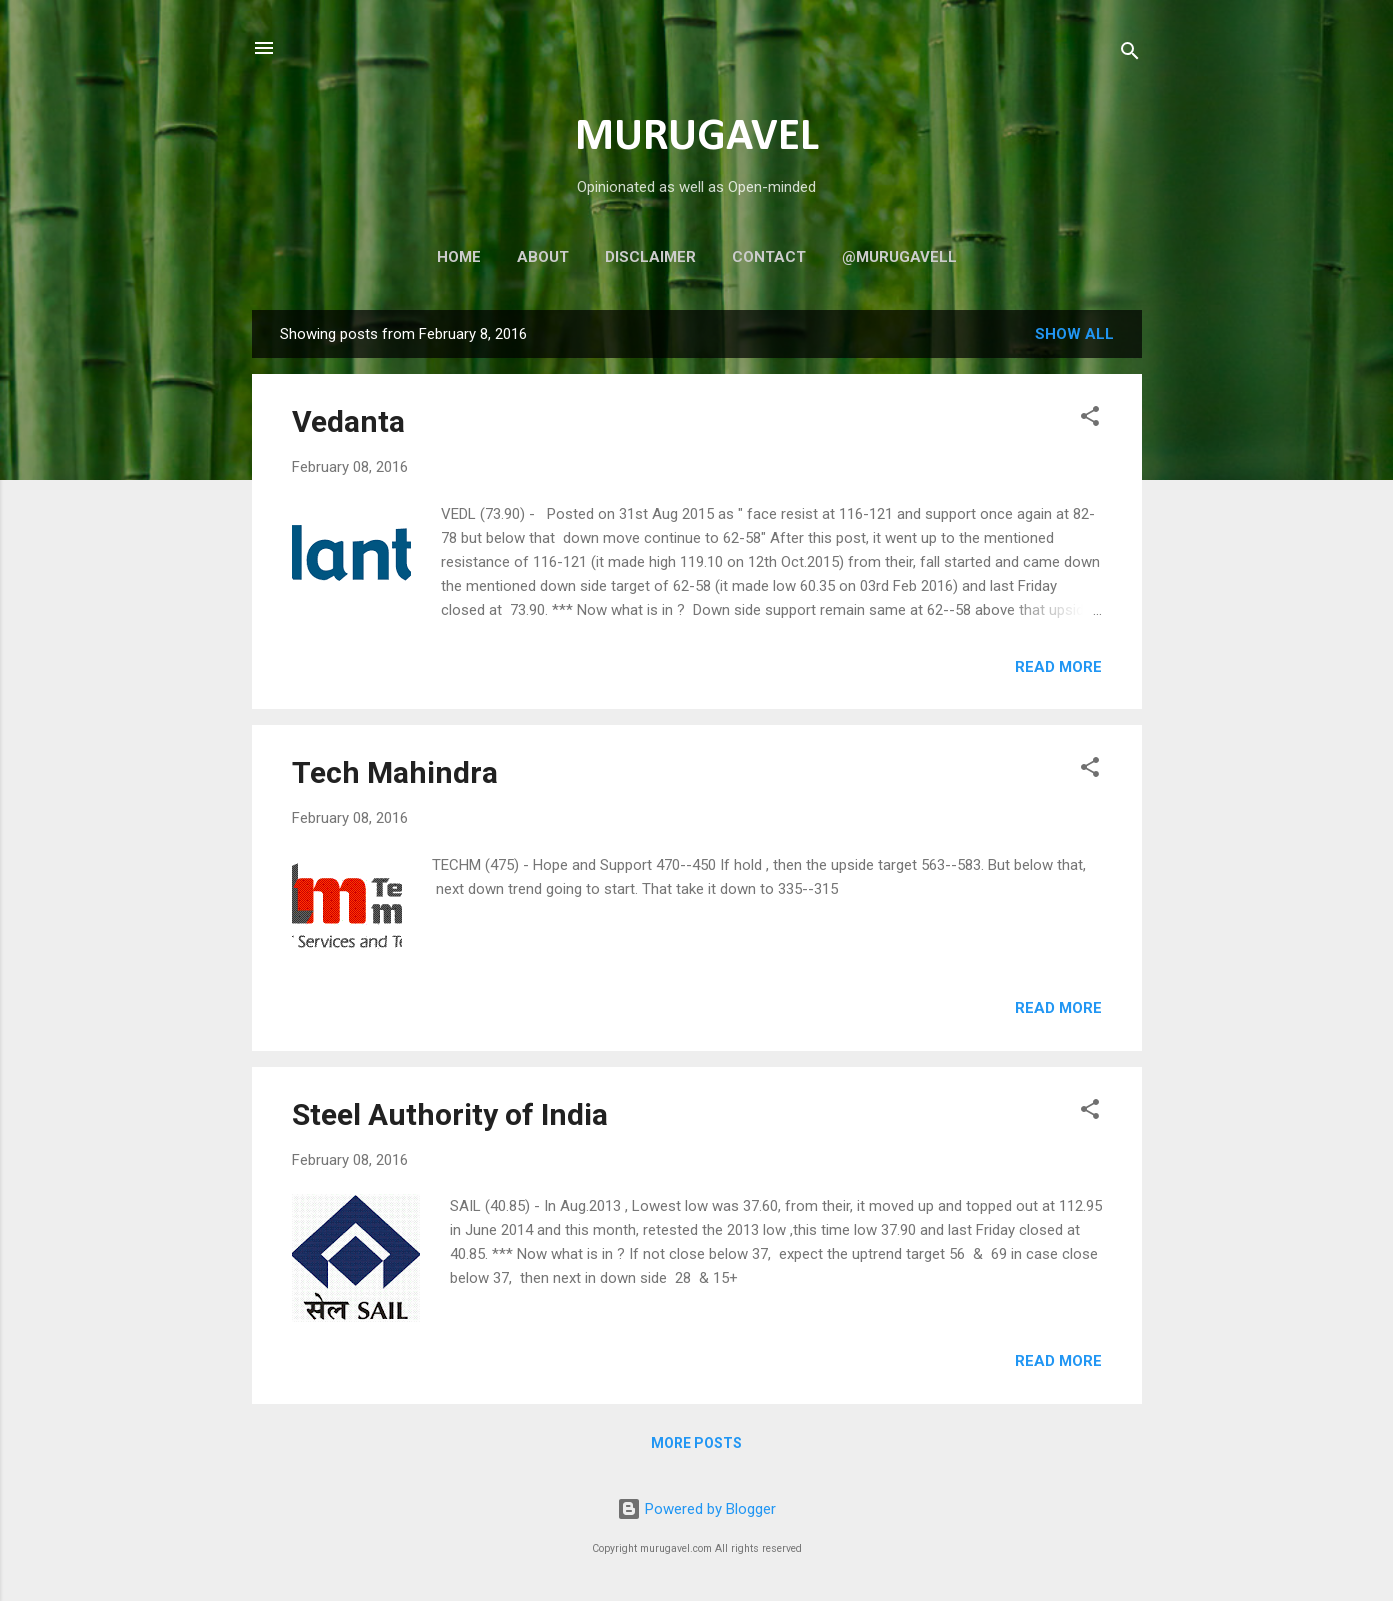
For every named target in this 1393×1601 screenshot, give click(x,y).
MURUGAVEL (697, 137)
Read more (1058, 667)
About (543, 257)
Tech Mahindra (395, 772)
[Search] (1130, 54)
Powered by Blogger (696, 1509)
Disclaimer (650, 257)
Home (459, 257)
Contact (769, 257)
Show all (1074, 334)
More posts (696, 1443)
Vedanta (348, 421)
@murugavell (899, 257)
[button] (1090, 419)
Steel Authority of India (450, 1114)
